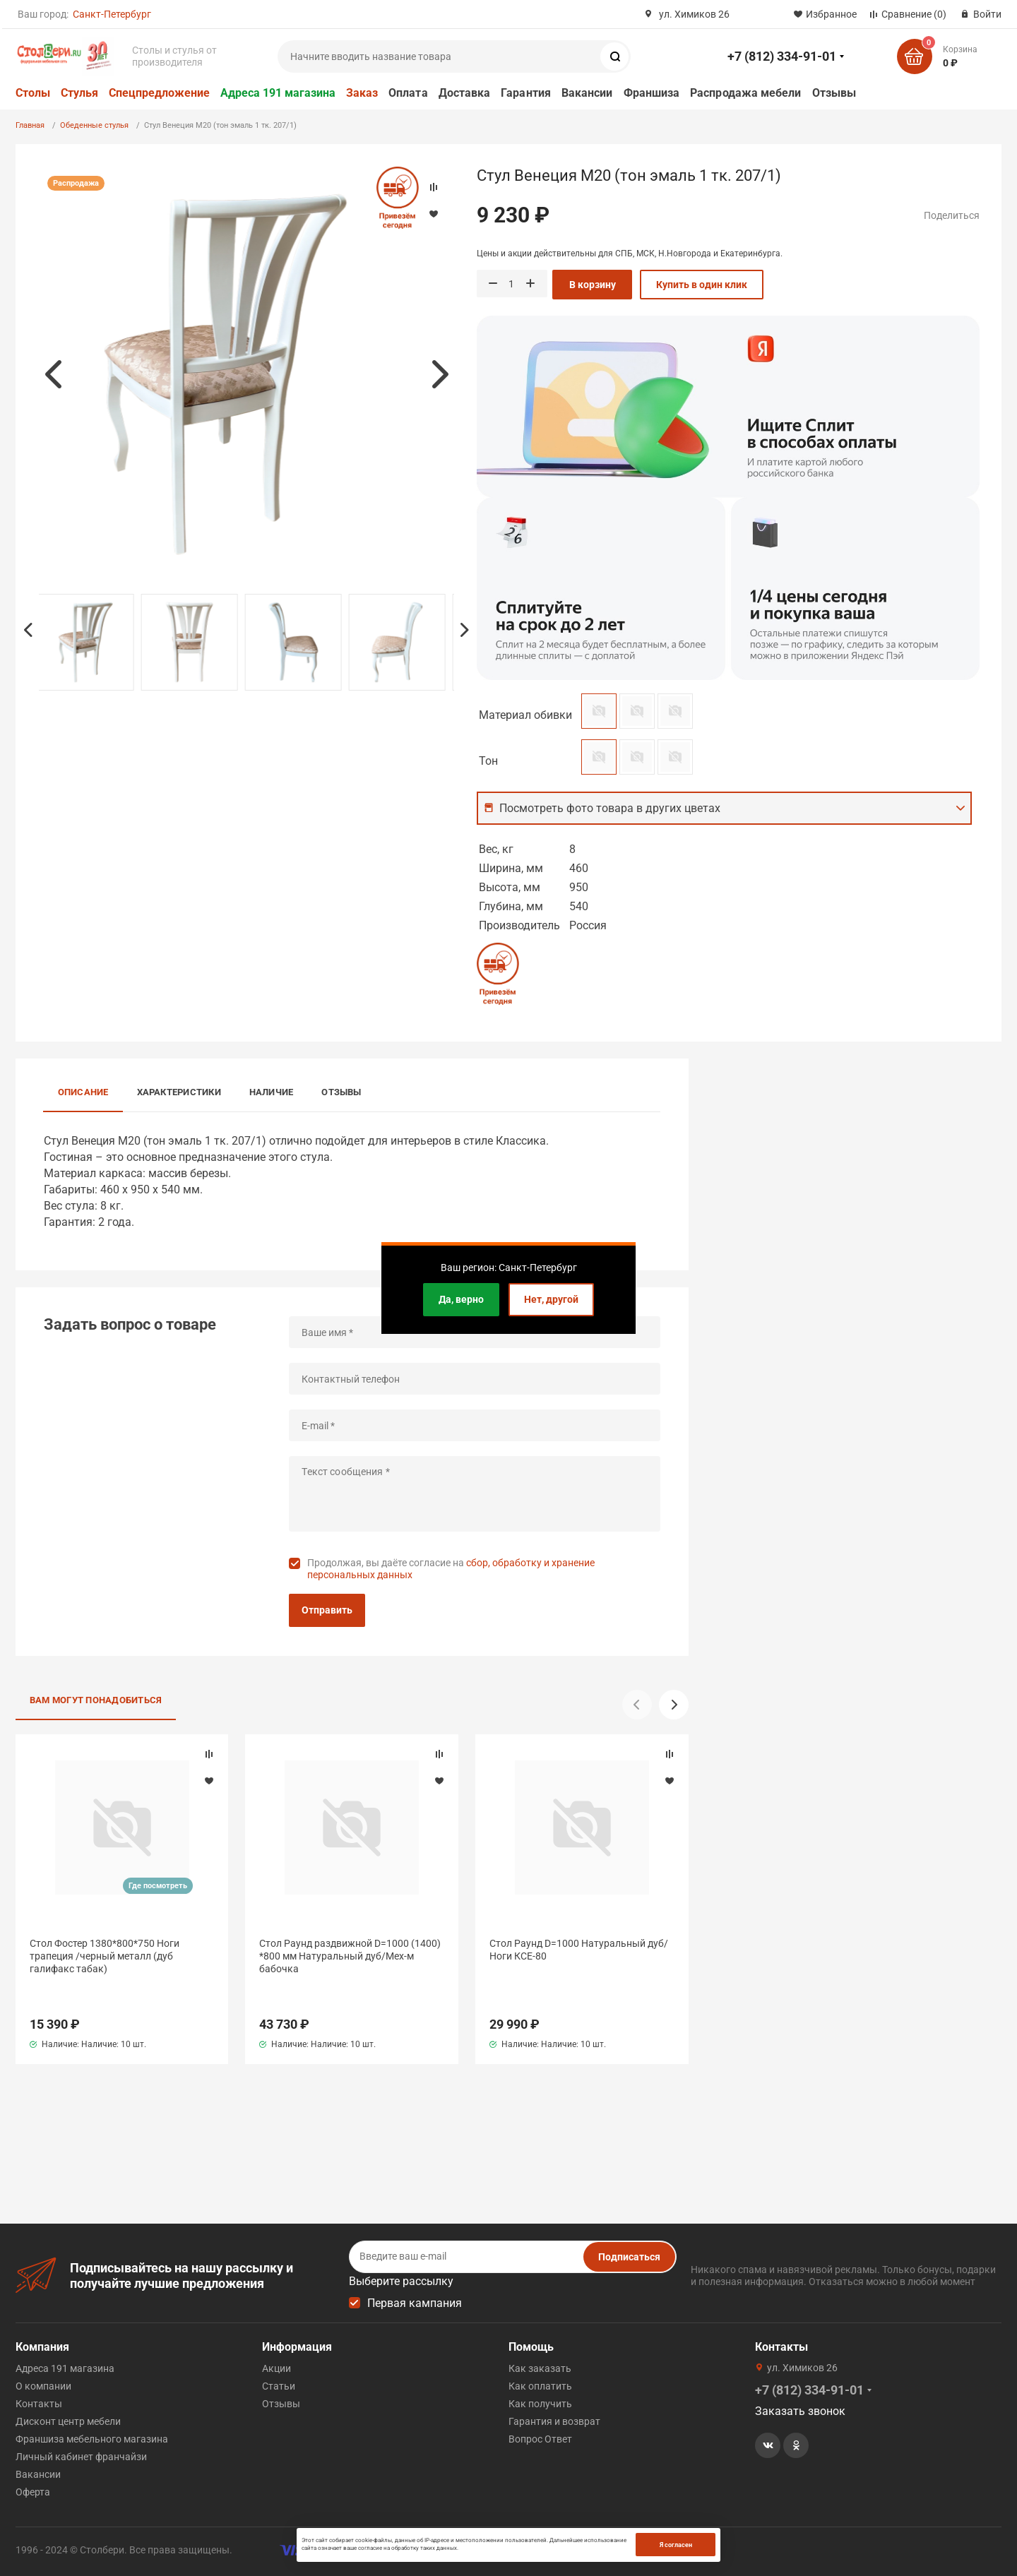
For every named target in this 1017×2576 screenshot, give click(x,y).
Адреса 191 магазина (277, 93)
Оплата (407, 93)
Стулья (79, 93)
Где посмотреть (158, 1885)
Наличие (271, 1092)
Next (440, 374)
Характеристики (179, 1092)
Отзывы (834, 93)
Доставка (465, 93)
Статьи (278, 2386)
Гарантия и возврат (554, 2421)
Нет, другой (551, 1299)
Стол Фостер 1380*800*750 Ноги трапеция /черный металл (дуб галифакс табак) (104, 1956)
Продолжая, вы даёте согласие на (451, 1569)
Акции (276, 2368)
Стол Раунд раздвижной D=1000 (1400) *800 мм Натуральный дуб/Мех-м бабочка (350, 1956)
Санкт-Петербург (112, 14)
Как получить (540, 2403)
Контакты (39, 2403)
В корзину (592, 284)
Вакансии (587, 93)
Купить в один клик (701, 284)
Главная (30, 125)
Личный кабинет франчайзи (81, 2456)
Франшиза (652, 93)
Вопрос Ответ (540, 2439)
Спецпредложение (159, 93)
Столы (33, 93)
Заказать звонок (800, 2411)
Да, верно (461, 1299)
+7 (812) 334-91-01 (781, 56)
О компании (43, 2386)
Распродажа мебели (745, 93)
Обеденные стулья (94, 125)
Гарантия (526, 93)
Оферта (33, 2492)
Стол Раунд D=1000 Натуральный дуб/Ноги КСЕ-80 (578, 1950)
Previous (53, 374)
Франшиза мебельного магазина (92, 2439)
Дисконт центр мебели (68, 2421)
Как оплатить (540, 2386)
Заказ (362, 93)
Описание (83, 1092)
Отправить (327, 1610)
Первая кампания (414, 2303)
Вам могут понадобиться (96, 1700)
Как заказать (540, 2368)
